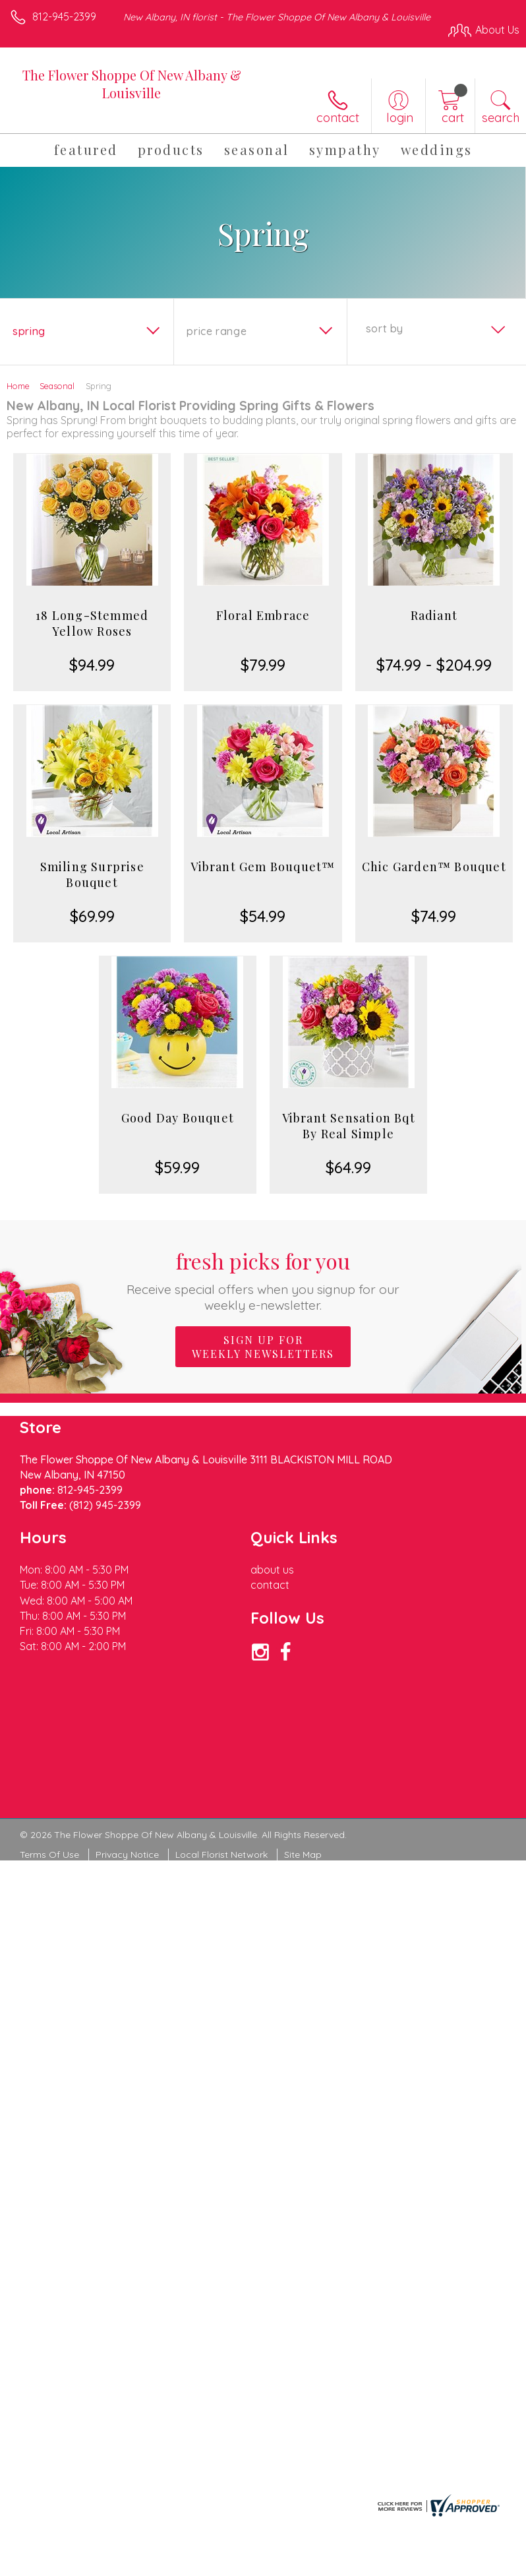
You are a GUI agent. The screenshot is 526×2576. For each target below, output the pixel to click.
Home (18, 386)
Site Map (303, 1854)
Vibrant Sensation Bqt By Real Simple (348, 1126)
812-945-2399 (64, 16)
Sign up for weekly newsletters (263, 1347)
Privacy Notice (127, 1854)
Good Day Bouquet (177, 1118)
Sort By (384, 328)
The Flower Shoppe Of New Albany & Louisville (131, 84)
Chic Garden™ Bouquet (434, 866)
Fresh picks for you (263, 1279)
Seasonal (57, 386)
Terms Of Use (49, 1854)
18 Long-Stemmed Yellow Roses (92, 623)
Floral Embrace (263, 615)
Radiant (434, 615)
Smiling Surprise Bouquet (92, 874)
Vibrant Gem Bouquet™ (262, 866)
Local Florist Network (221, 1854)
